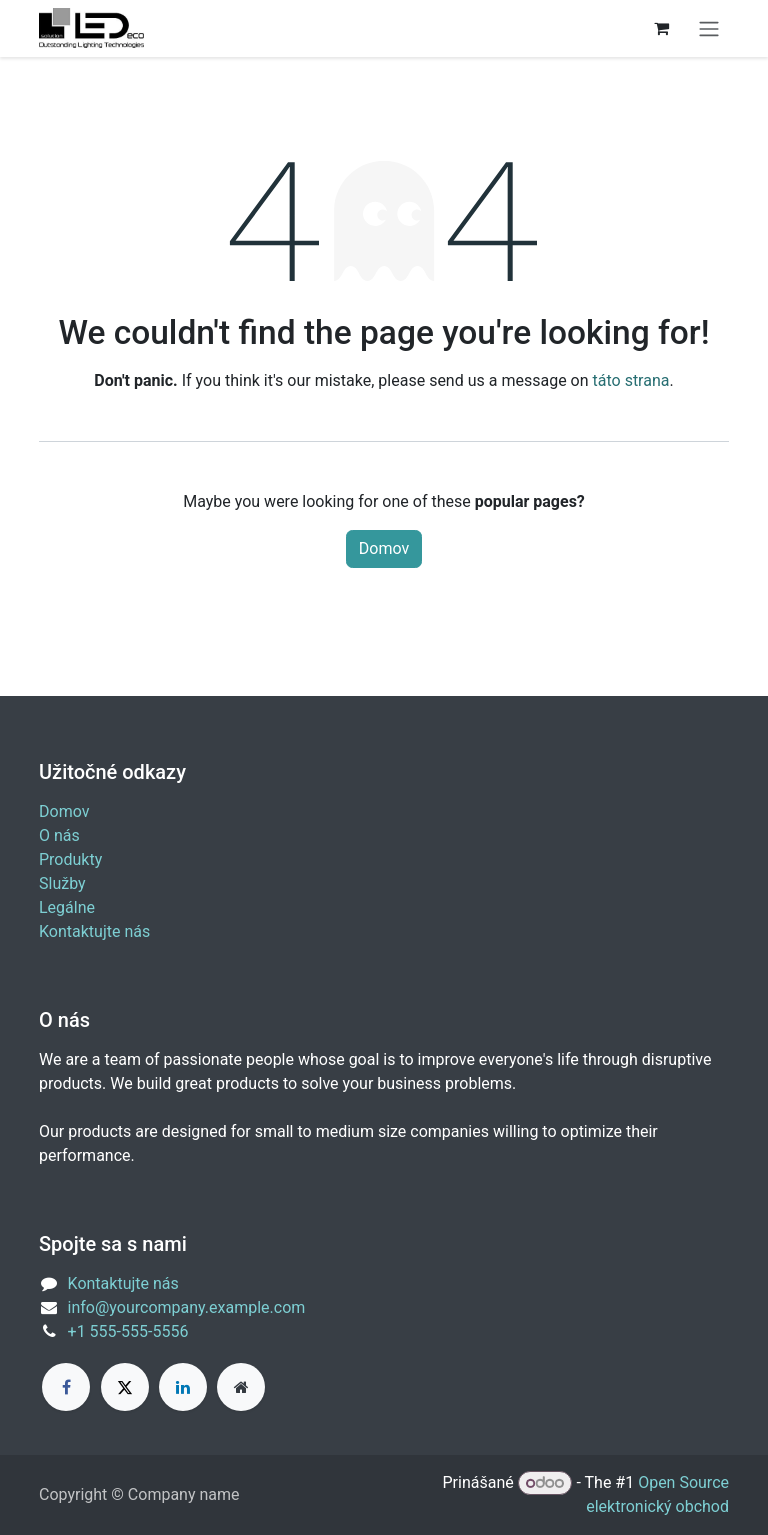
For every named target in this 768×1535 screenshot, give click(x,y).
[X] (125, 1387)
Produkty (70, 859)
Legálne (67, 907)
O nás (59, 835)
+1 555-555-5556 (128, 1331)
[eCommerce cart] (661, 28)
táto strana (631, 380)
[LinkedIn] (183, 1387)
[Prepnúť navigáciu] (709, 28)
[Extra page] (241, 1387)
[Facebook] (66, 1387)
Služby (62, 883)
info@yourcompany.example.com (187, 1307)
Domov (384, 548)
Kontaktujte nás (94, 931)
